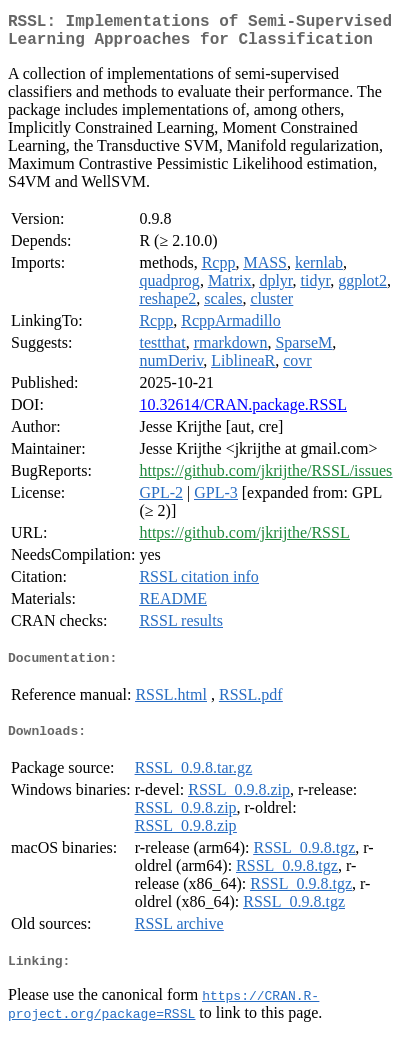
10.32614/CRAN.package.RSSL (243, 412)
